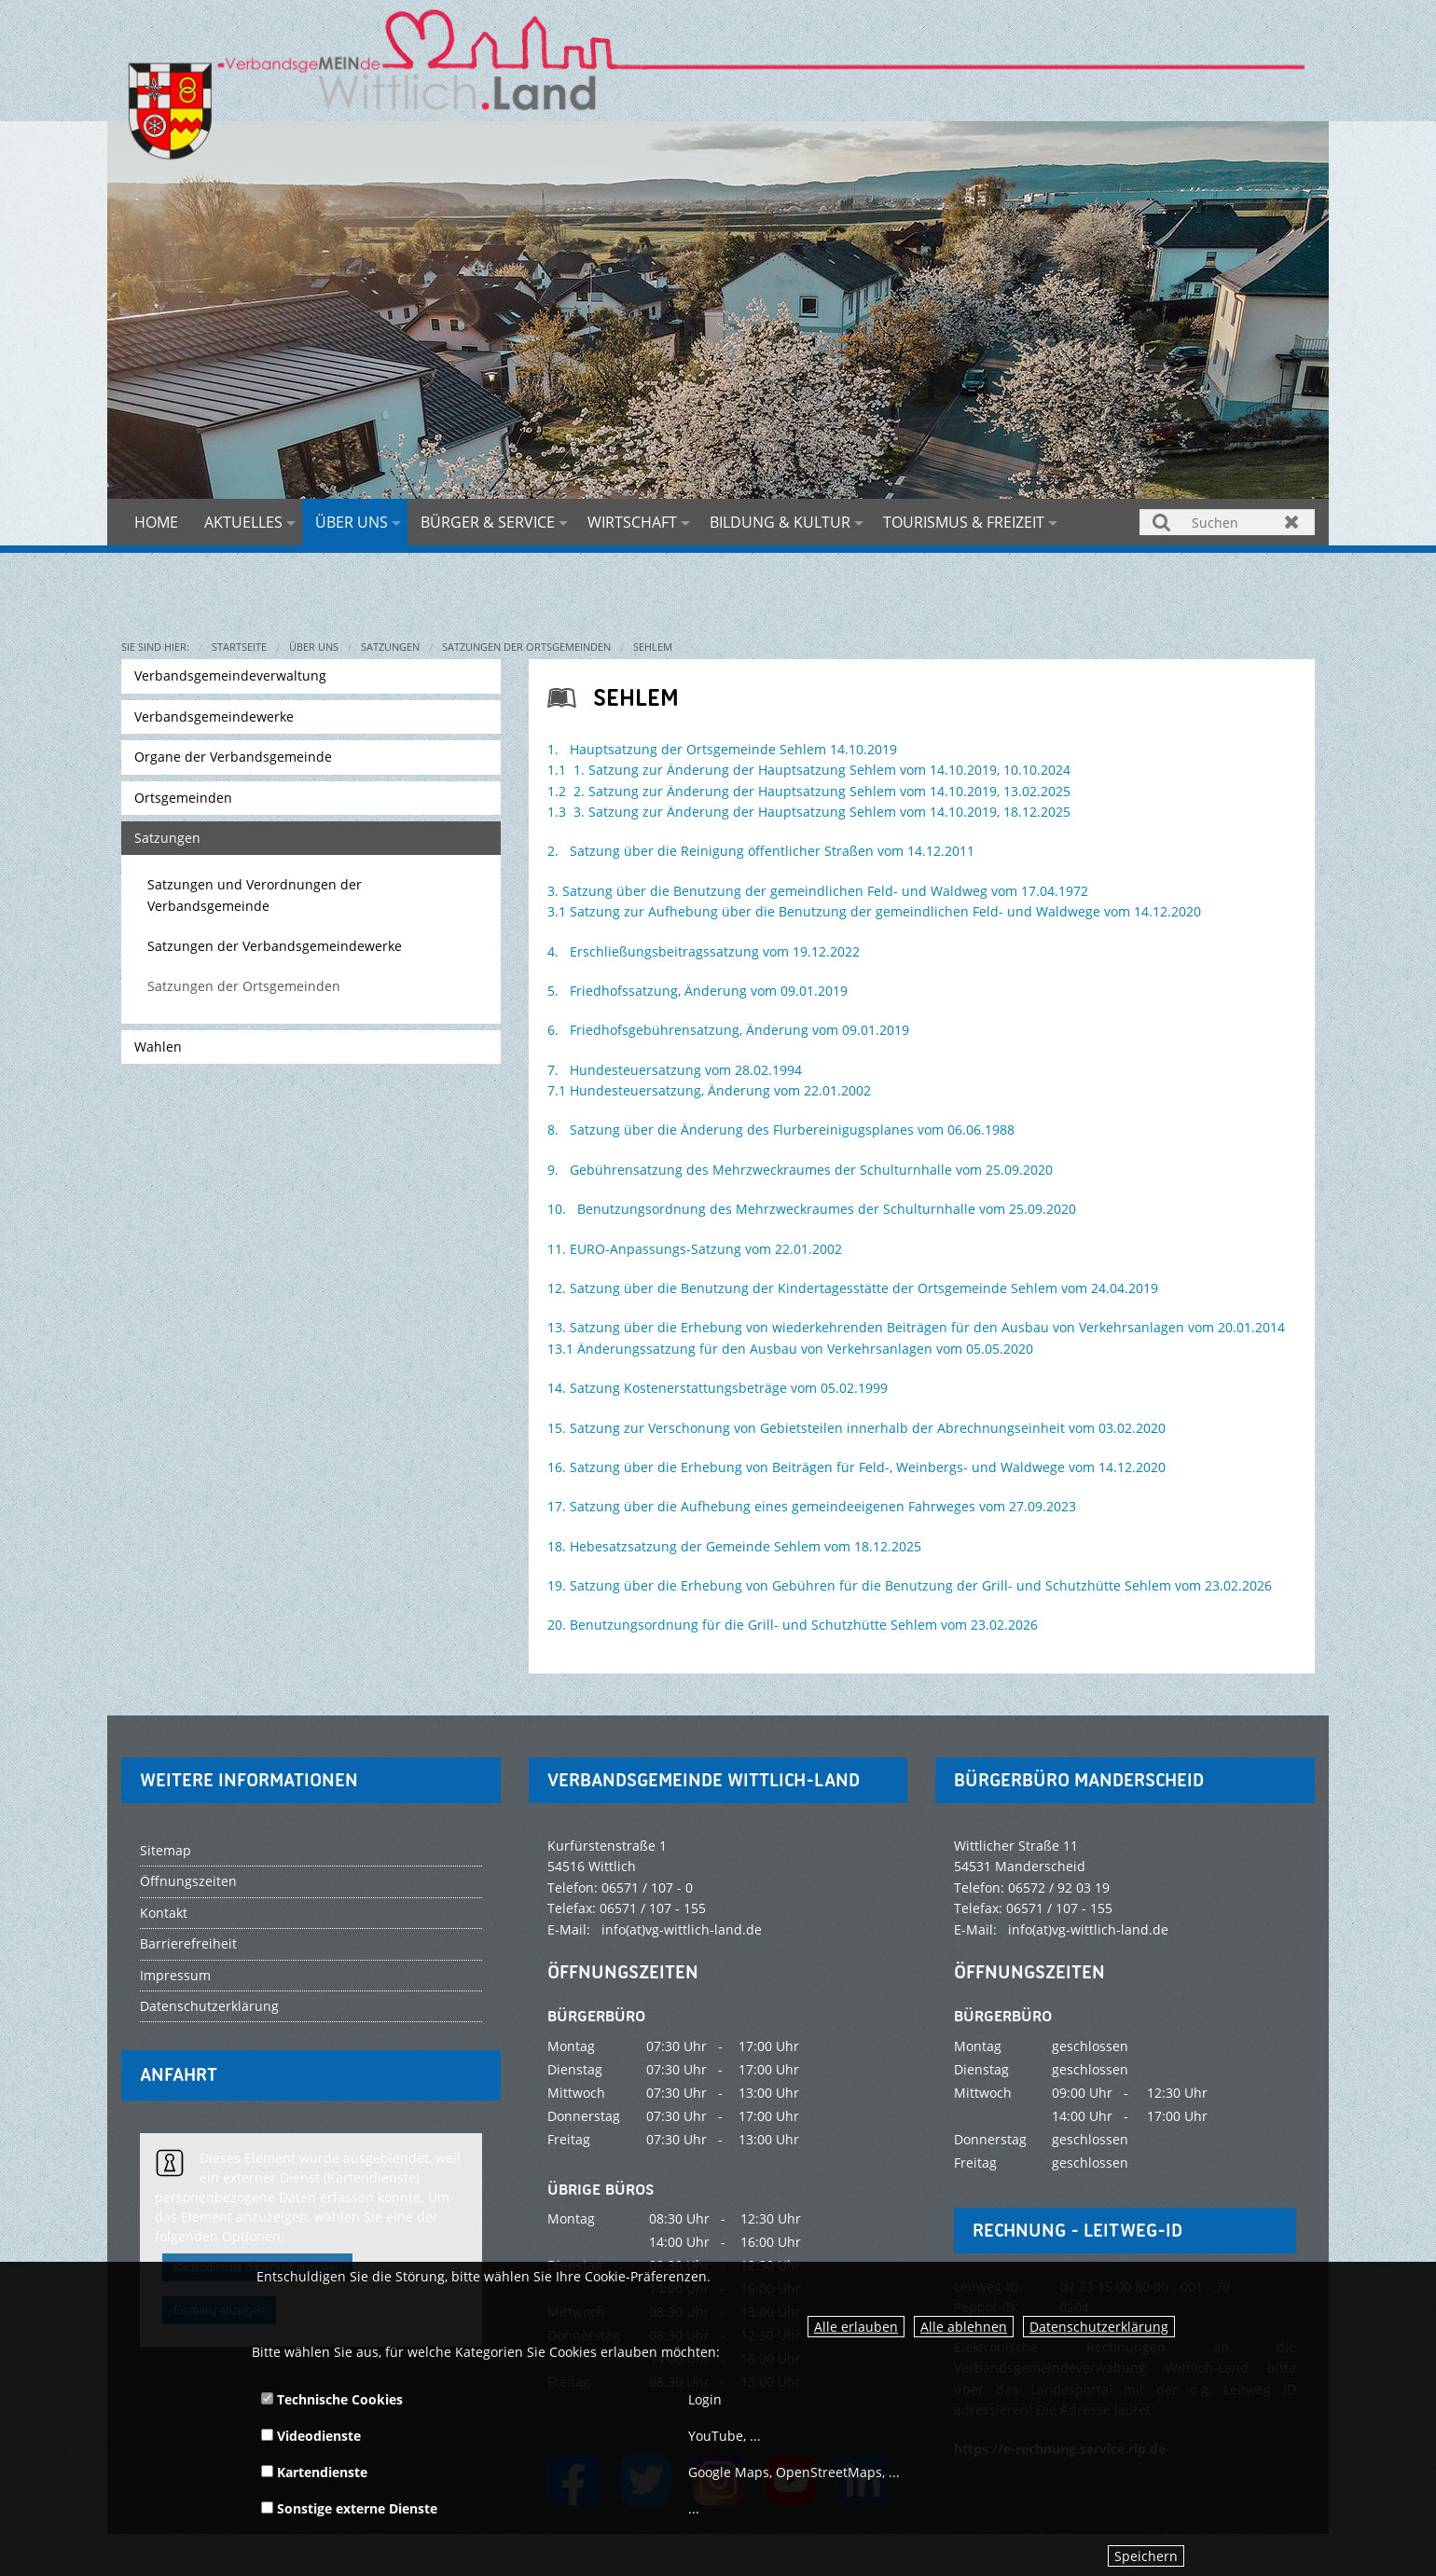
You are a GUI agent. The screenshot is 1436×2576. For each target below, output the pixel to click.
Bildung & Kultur (780, 522)
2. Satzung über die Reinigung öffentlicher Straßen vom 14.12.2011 (760, 851)
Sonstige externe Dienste (349, 2508)
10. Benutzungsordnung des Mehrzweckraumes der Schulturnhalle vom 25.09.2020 (811, 1209)
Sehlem (652, 647)
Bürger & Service (488, 522)
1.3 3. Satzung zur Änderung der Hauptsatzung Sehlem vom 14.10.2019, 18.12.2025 (808, 811)
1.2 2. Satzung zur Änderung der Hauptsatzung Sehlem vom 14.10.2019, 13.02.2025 (808, 791)
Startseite (239, 647)
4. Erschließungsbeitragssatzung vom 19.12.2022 (703, 951)
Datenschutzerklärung (1098, 2326)
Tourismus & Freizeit (963, 522)
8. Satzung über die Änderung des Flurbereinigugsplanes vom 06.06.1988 (781, 1129)
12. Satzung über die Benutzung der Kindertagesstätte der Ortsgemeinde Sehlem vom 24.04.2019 (852, 1288)
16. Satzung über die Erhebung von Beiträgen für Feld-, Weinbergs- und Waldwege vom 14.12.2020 (856, 1467)
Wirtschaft (632, 522)
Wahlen (158, 1046)
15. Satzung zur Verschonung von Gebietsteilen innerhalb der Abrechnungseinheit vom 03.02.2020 (856, 1428)
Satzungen (390, 647)
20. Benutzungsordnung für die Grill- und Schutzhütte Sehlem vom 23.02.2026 (792, 1624)
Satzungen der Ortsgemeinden (526, 647)
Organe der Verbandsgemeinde (233, 756)
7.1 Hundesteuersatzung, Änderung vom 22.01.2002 (709, 1090)
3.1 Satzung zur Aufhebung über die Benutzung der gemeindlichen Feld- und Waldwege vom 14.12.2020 (874, 911)
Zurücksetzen (1292, 521)
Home (156, 522)
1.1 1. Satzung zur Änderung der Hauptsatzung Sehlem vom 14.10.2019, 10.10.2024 (808, 769)
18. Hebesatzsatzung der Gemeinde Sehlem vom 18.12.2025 (734, 1546)
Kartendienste (314, 2472)
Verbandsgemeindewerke (214, 716)
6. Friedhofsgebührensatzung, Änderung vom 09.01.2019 (728, 1030)
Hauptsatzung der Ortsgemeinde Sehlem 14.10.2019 (733, 749)
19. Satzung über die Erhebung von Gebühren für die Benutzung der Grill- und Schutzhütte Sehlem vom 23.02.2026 (909, 1585)
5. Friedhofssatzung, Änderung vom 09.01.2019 (697, 990)
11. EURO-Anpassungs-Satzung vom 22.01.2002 (694, 1249)
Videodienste (311, 2436)
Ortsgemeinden (183, 797)
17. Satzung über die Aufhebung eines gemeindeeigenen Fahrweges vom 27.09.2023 (811, 1506)
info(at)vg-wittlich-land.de (681, 1929)
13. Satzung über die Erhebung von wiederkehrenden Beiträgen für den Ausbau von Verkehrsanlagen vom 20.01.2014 (916, 1327)
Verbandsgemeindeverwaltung (230, 675)
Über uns (351, 522)
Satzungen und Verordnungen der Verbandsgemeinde (254, 894)
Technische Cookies (332, 2399)
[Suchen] (1227, 522)
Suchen (1162, 521)
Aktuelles (243, 522)
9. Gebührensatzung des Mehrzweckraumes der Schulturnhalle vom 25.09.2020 (800, 1169)
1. (553, 749)
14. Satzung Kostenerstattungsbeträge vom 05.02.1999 (717, 1388)
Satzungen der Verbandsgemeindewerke (274, 946)
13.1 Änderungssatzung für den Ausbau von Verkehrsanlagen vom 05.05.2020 (790, 1348)
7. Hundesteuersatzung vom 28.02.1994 (674, 1070)
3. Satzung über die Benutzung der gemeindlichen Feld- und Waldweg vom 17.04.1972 (817, 891)
